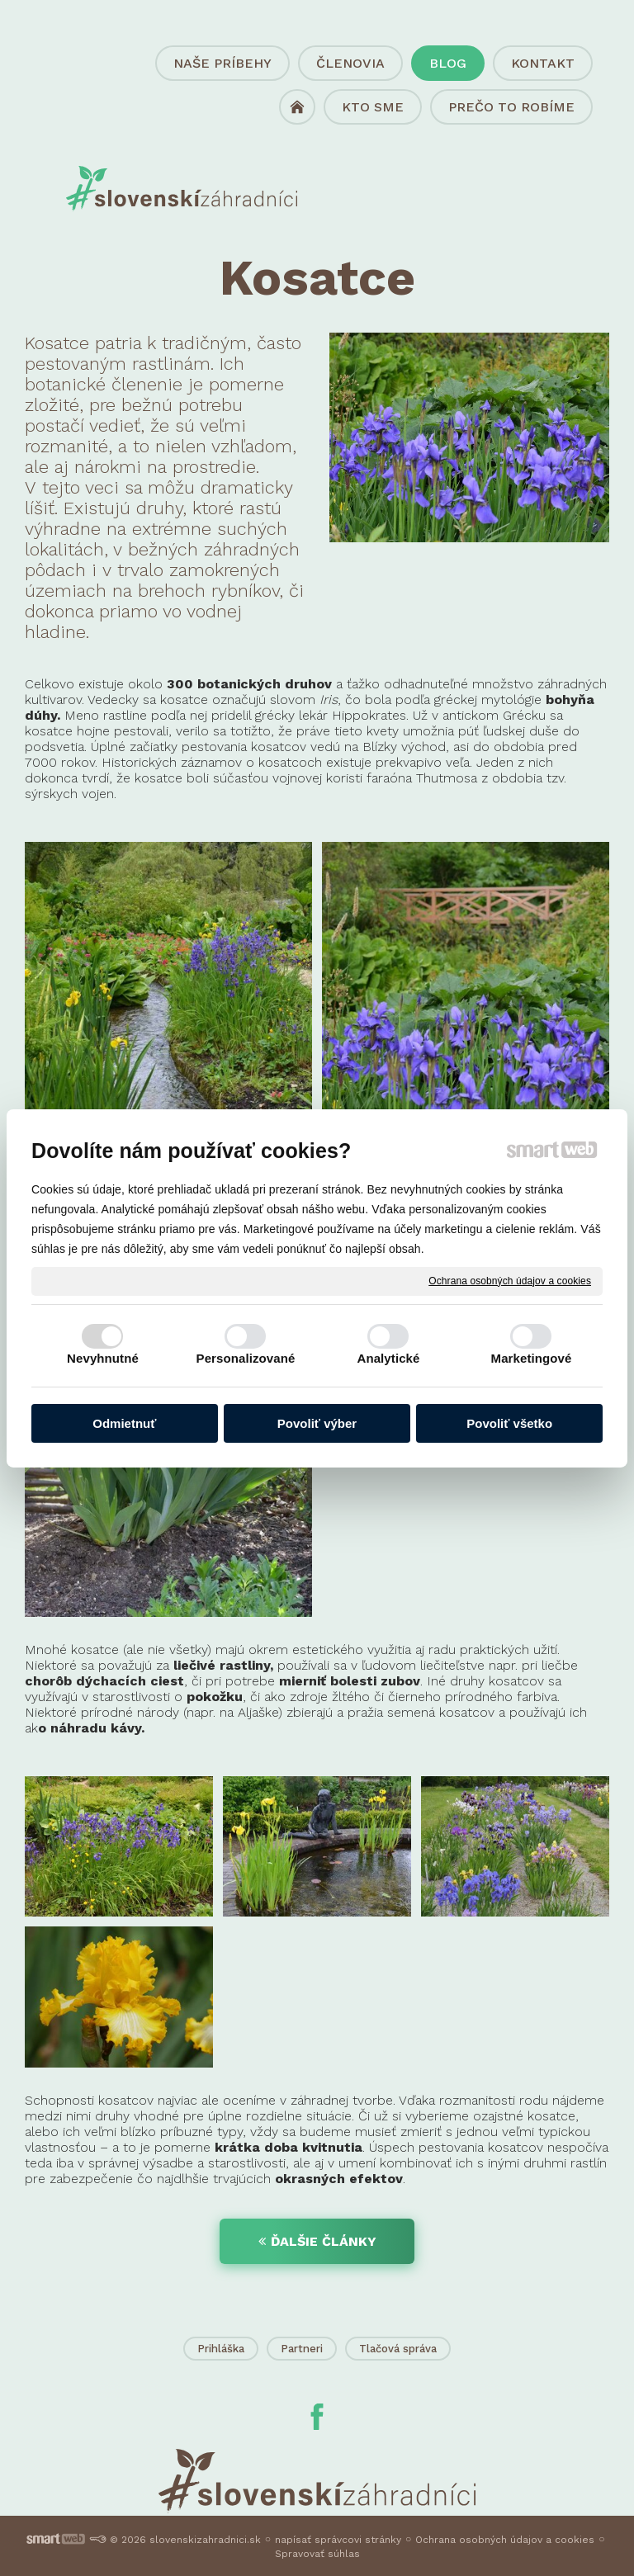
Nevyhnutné (103, 1358)
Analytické (388, 1358)
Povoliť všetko (509, 1423)
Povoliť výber (317, 1423)
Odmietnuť (124, 1423)
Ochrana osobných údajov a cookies (509, 1280)
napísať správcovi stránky (338, 2539)
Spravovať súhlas (317, 2553)
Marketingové (531, 1358)
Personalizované (246, 1358)
